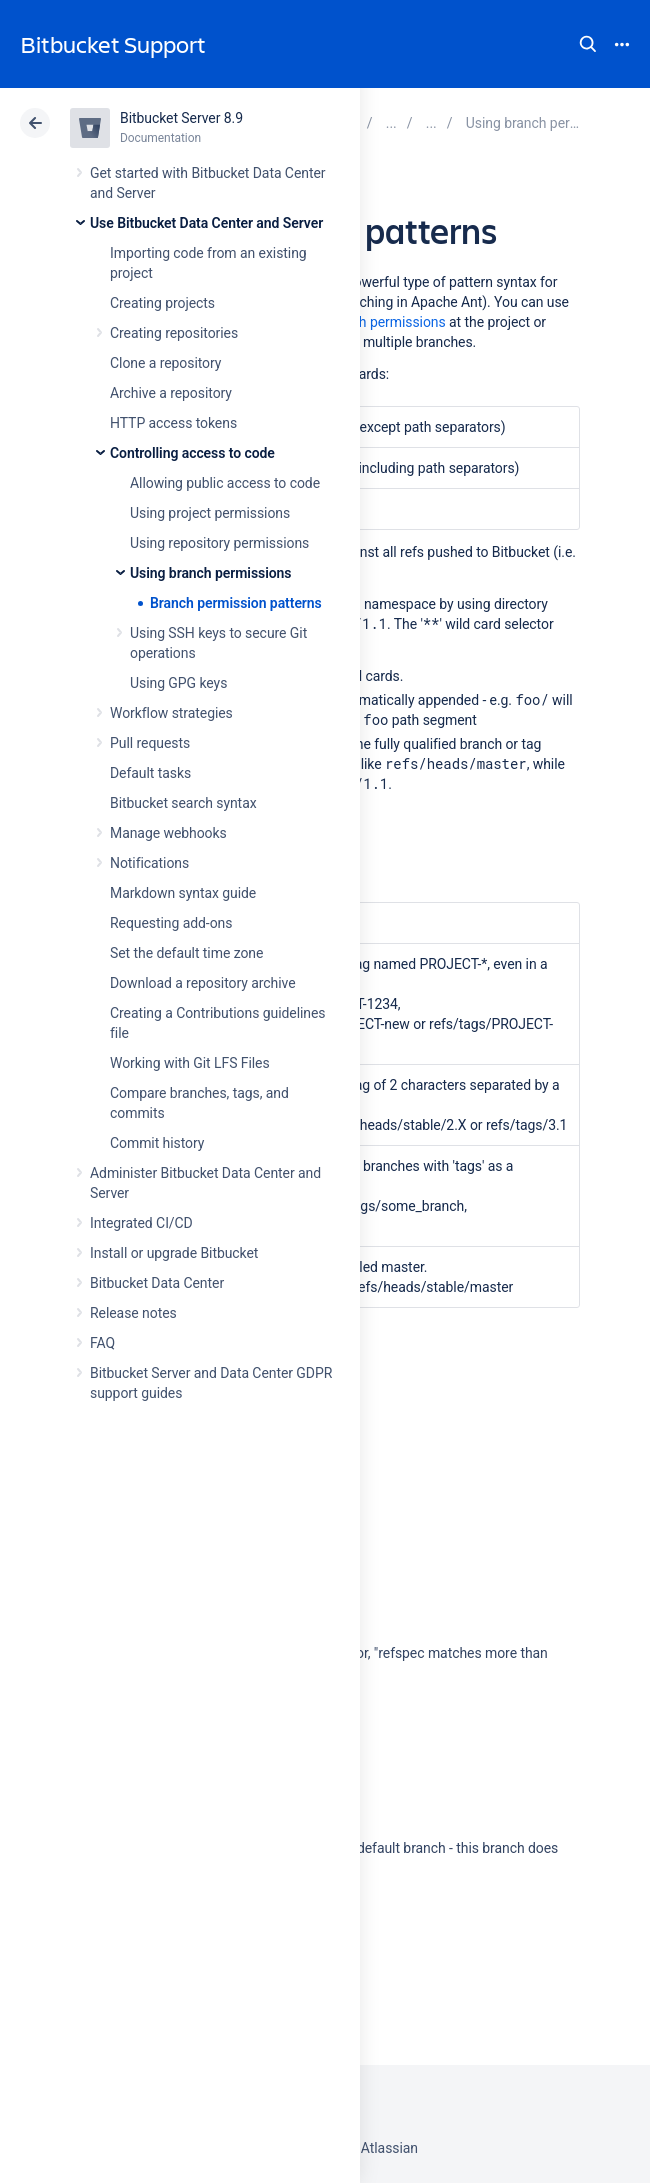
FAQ (102, 1343)
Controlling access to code (192, 453)
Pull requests (150, 743)
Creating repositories (174, 333)
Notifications (149, 863)
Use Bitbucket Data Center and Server (206, 223)
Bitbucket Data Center (157, 1283)
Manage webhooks (168, 833)
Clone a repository (165, 363)
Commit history (157, 1143)
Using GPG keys (178, 683)
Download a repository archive (203, 983)
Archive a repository (171, 393)
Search (588, 44)
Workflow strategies (171, 713)
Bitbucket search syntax (183, 803)
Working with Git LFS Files (190, 1063)
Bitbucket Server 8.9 (181, 118)
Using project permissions (210, 513)
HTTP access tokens (173, 423)
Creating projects (162, 303)
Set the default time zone (186, 953)
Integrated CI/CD (141, 1223)
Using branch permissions (210, 573)
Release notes (133, 1313)
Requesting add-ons (171, 923)
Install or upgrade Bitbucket (174, 1253)
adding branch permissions (362, 322)
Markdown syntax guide (183, 893)
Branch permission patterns (236, 603)
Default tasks (150, 773)
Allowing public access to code (225, 483)
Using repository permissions (219, 543)
